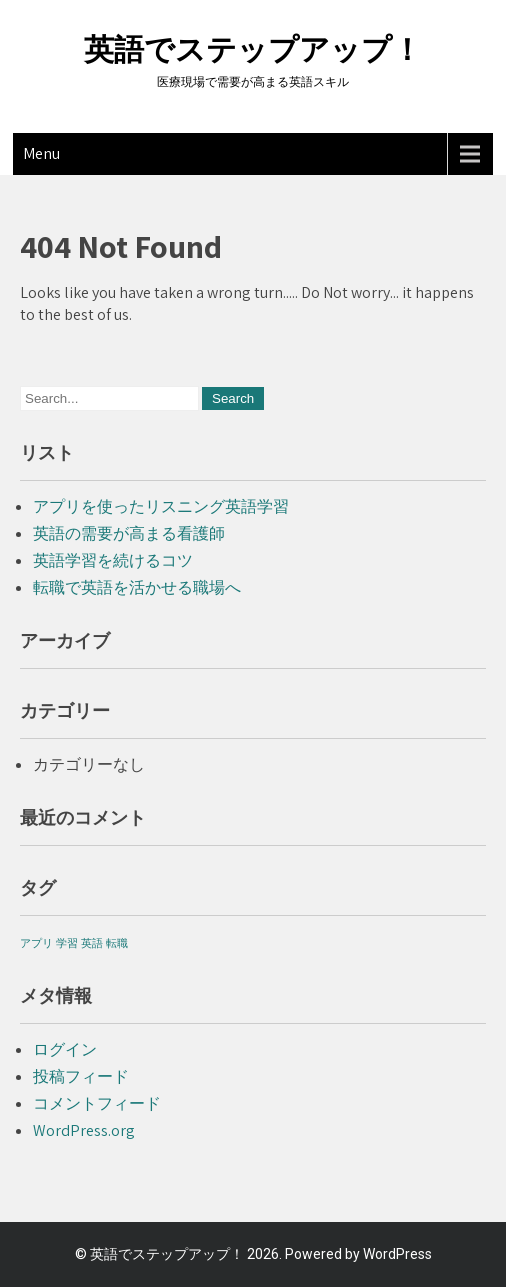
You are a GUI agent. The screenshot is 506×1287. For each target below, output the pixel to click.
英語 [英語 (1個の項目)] (92, 943)
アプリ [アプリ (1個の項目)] (36, 943)
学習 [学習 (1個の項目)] (67, 943)
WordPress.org (84, 1130)
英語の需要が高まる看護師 (129, 533)
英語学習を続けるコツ (113, 560)
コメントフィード (97, 1103)
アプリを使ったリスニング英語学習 (161, 506)
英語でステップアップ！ (253, 49)
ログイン (65, 1049)
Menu (41, 153)
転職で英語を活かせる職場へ (137, 587)
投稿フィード (81, 1076)
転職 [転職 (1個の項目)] (117, 943)
